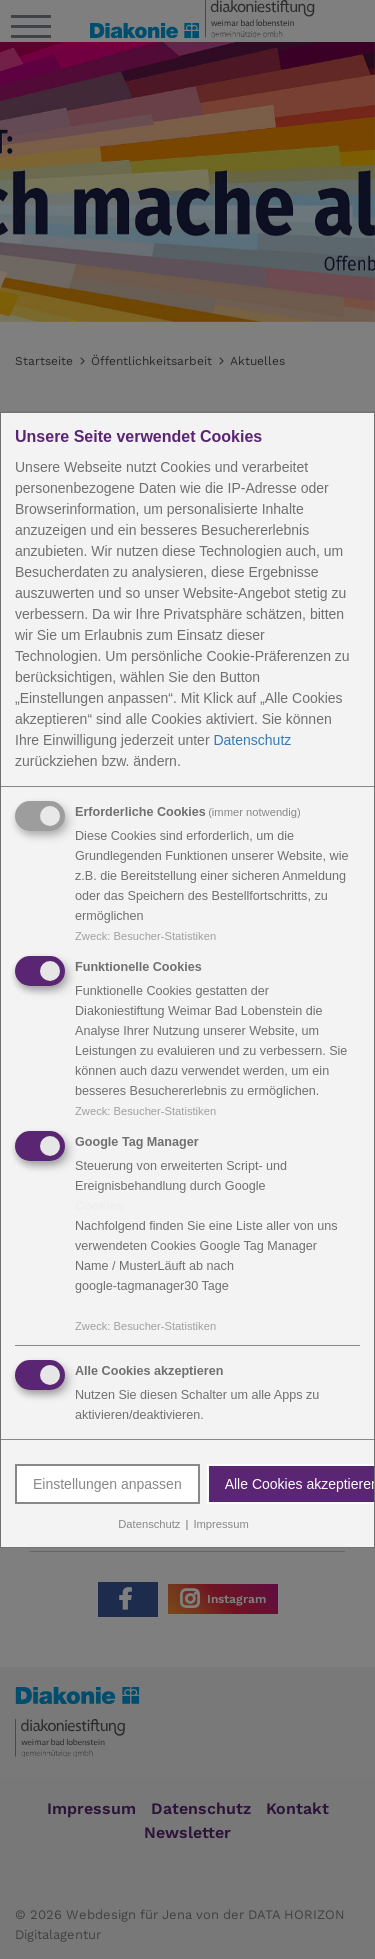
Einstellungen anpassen (107, 1484)
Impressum (220, 1524)
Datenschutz (252, 740)
